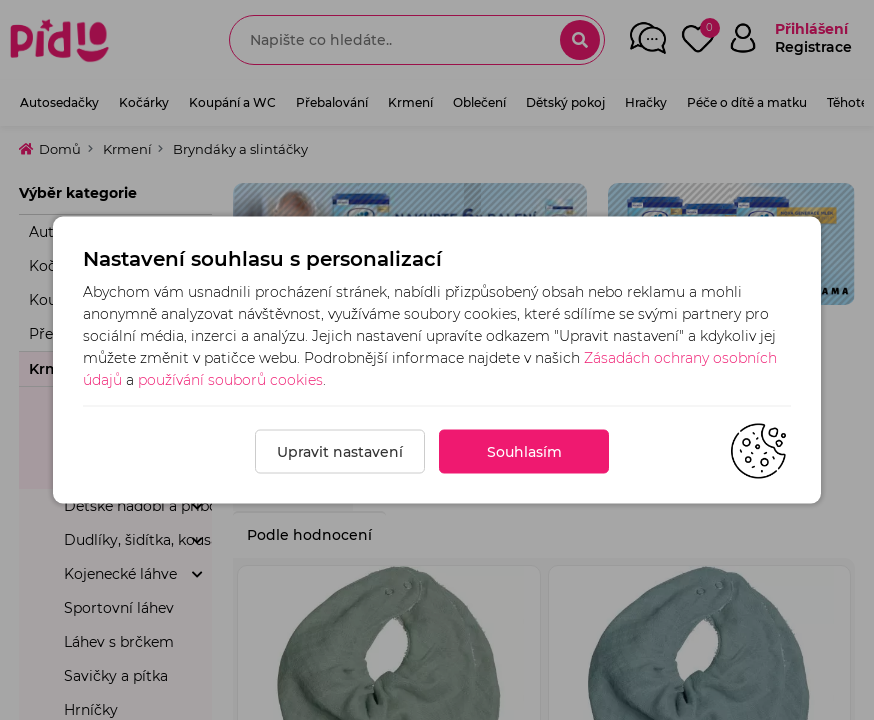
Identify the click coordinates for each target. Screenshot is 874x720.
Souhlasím (524, 452)
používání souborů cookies (230, 380)
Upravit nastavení (340, 452)
